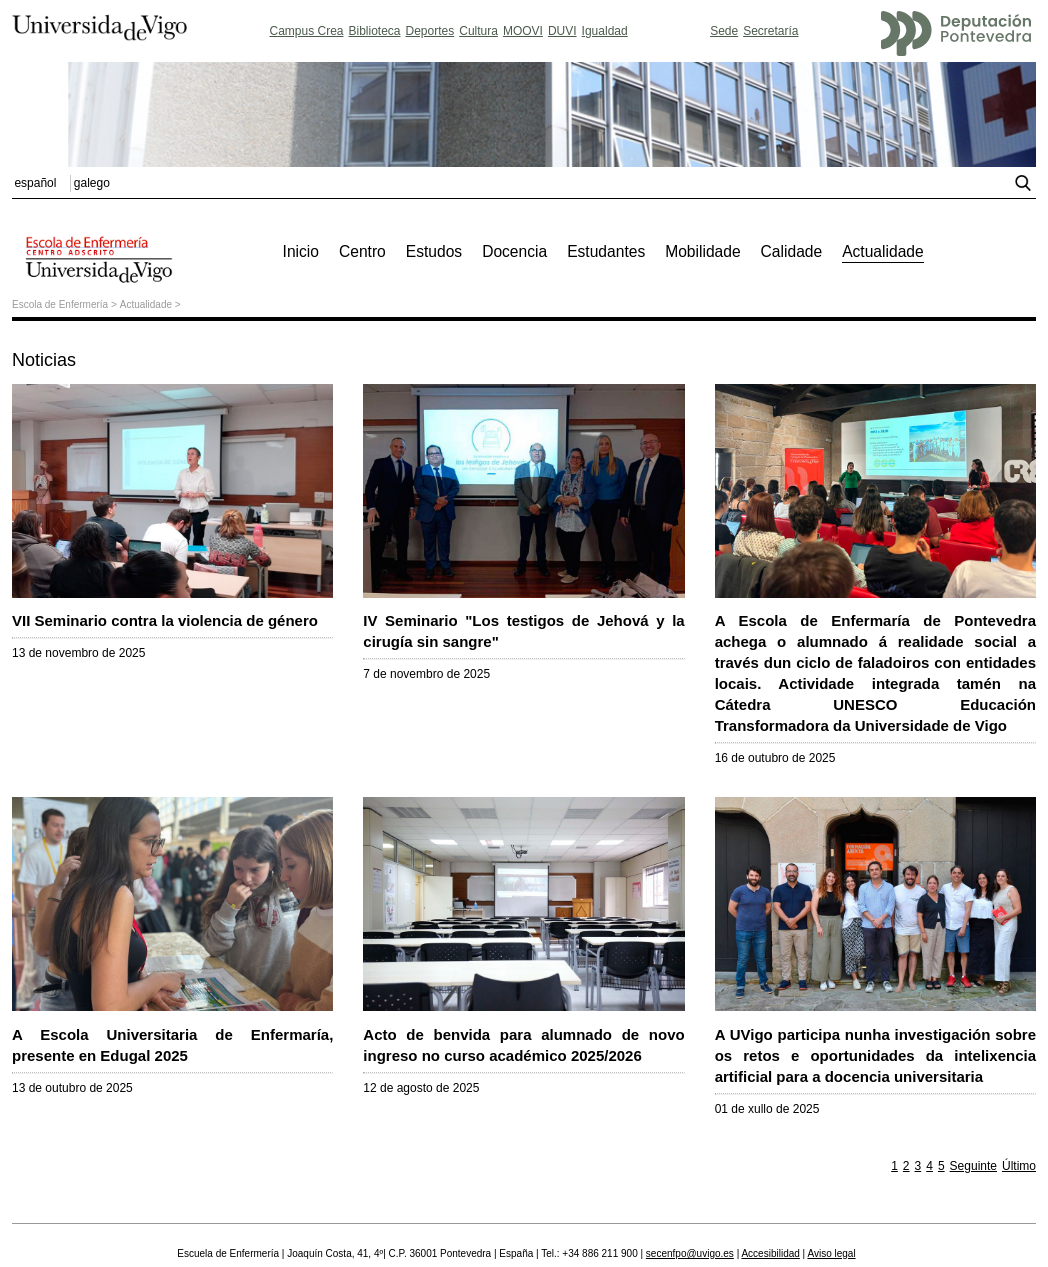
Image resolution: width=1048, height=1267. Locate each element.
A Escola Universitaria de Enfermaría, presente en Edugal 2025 (172, 1034)
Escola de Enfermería (60, 304)
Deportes (430, 31)
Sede (724, 31)
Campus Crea (306, 31)
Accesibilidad (770, 1253)
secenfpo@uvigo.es (690, 1253)
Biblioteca (375, 31)
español (35, 183)
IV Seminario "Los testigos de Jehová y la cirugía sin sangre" (523, 620)
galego (92, 183)
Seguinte (973, 1166)
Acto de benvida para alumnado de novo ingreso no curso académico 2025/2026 (523, 1034)
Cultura (478, 31)
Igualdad (605, 31)
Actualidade (146, 304)
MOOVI (523, 31)
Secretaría (770, 31)
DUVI (562, 31)
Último (1019, 1166)
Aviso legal (831, 1253)
